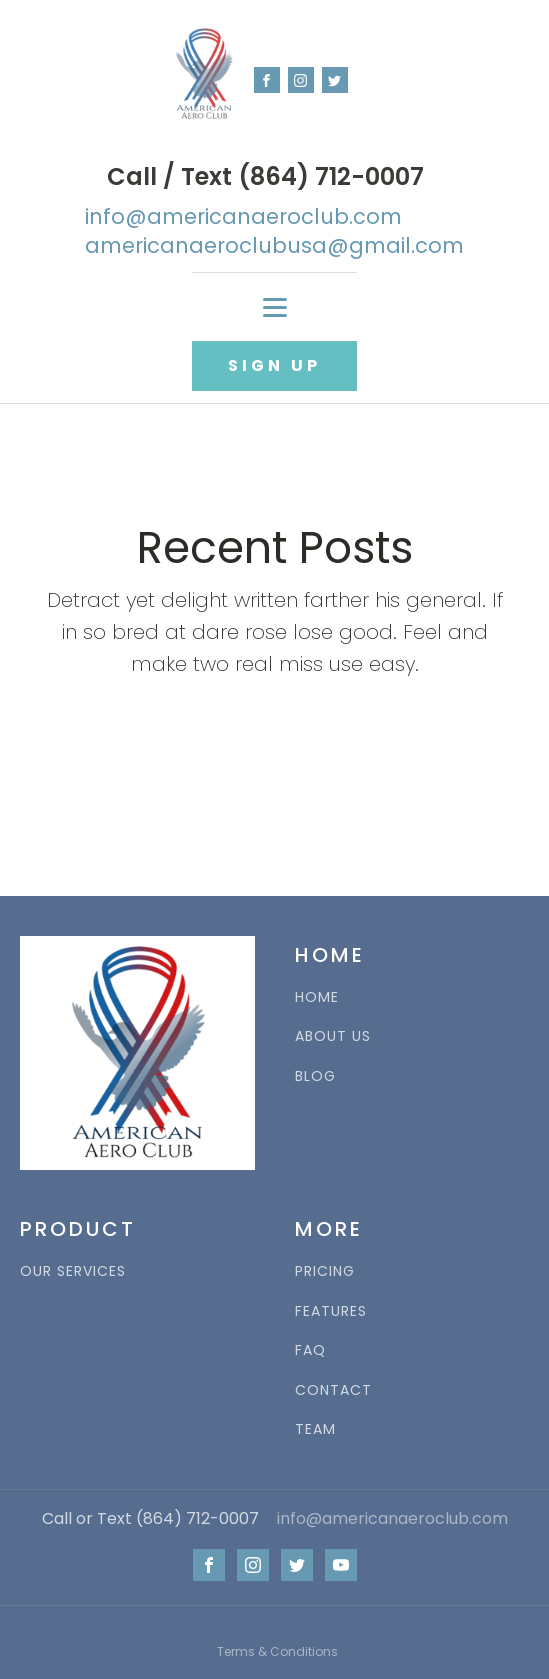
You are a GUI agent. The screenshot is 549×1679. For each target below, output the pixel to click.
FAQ (310, 1350)
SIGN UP (274, 365)
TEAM (315, 1429)
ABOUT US (333, 1036)
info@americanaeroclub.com (392, 1519)
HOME (317, 997)
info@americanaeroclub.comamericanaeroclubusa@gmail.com (274, 231)
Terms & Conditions (277, 1651)
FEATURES (331, 1311)
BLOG (315, 1076)
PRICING (325, 1271)
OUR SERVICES (73, 1271)
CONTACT (333, 1390)
